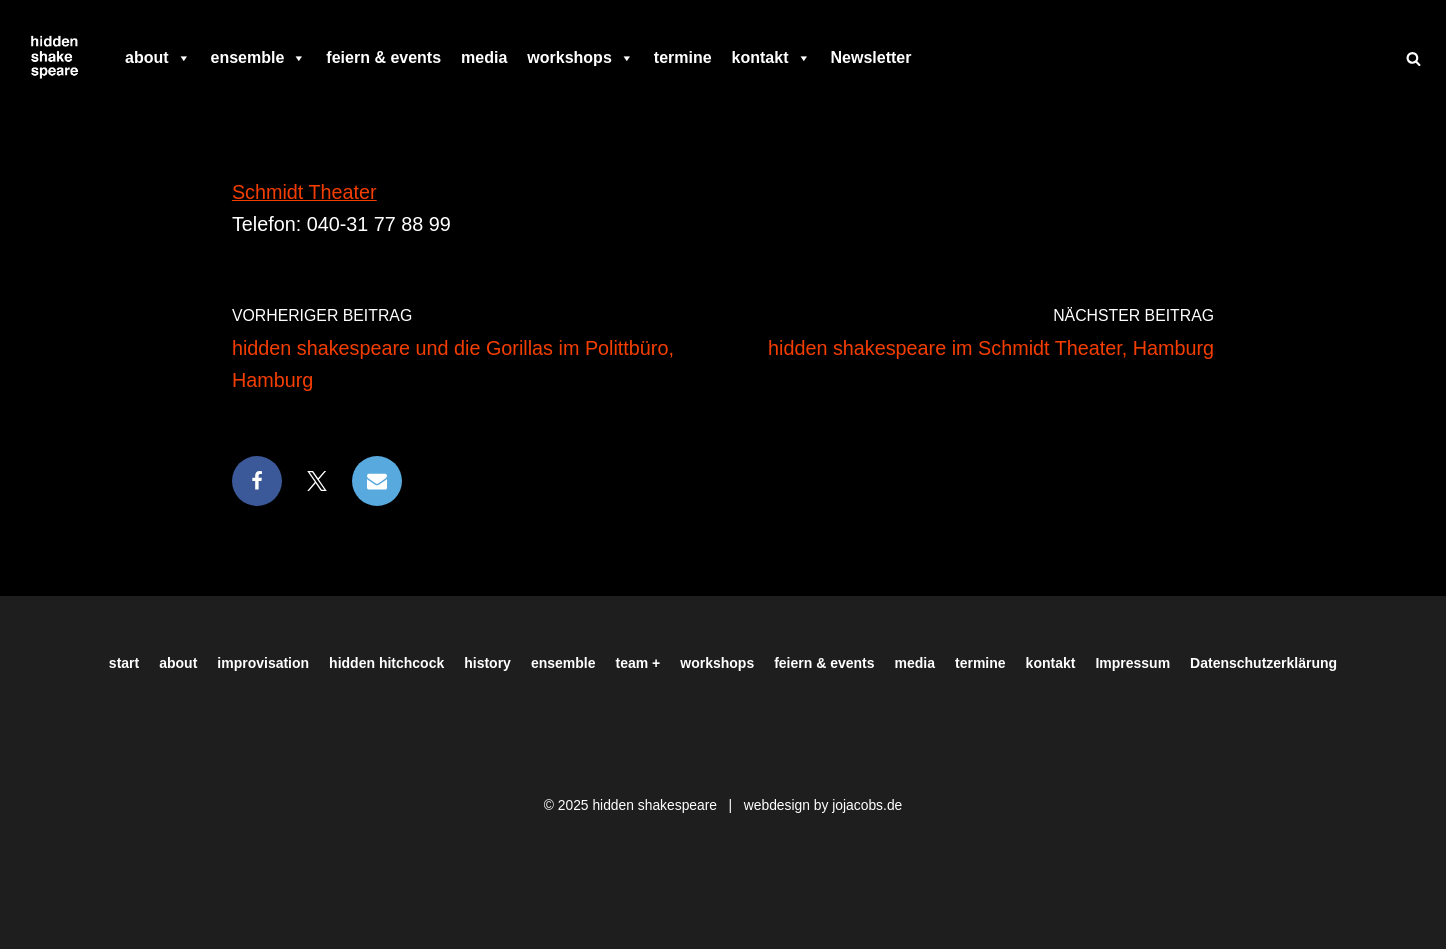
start (124, 663)
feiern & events (383, 57)
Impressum (1132, 663)
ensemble (259, 58)
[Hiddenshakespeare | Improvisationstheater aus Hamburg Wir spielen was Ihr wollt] (55, 58)
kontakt (771, 58)
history (487, 663)
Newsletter (871, 57)
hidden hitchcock (386, 663)
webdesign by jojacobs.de (824, 805)
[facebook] (931, 58)
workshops (580, 58)
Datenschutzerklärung (1263, 663)
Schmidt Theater (305, 192)
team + (638, 663)
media (484, 57)
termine (683, 57)
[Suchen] (1413, 58)
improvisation (263, 663)
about (158, 58)
